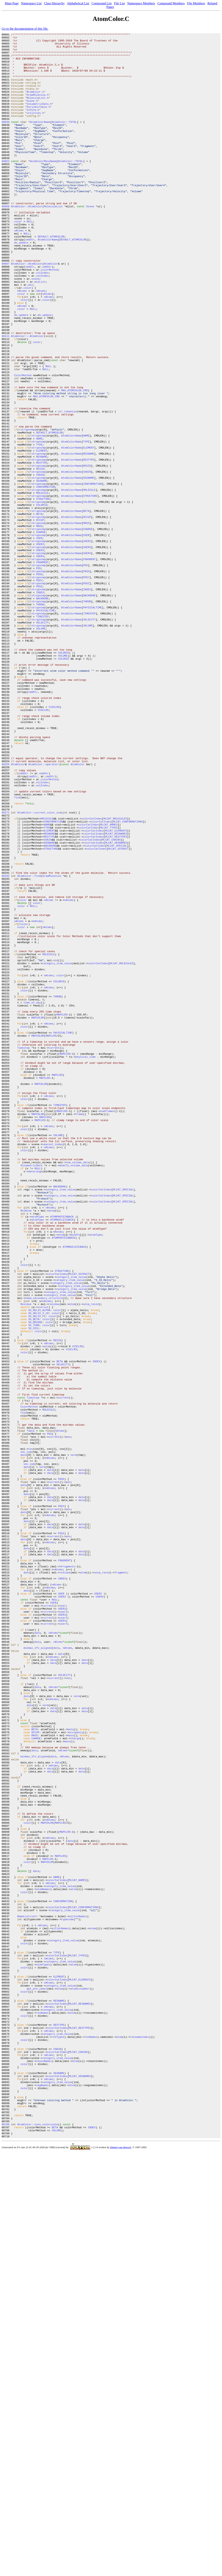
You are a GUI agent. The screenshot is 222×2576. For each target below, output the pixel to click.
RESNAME (88, 538)
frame (79, 1330)
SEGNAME (88, 567)
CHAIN (87, 560)
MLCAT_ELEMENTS (116, 990)
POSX (86, 679)
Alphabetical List (78, 3)
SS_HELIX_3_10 (38, 1569)
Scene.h (32, 114)
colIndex (42, 321)
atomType (37, 1453)
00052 (5, 187)
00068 (5, 241)
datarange (35, 1399)
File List (119, 3)
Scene (90, 241)
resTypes (58, 2438)
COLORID (88, 596)
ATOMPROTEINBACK (62, 1453)
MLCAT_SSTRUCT (118, 1012)
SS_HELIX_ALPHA (39, 1566)
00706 (5, 2543)
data (31, 1710)
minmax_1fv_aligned (38, 1971)
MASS (86, 621)
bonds (59, 1471)
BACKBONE (89, 708)
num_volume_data (77, 1388)
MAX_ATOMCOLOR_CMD (74, 462)
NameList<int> (27, 2293)
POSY (86, 686)
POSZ (86, 693)
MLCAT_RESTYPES (116, 997)
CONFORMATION (92, 574)
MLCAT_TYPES (109, 987)
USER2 (87, 643)
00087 (5, 310)
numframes (107, 1327)
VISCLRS (54, 842)
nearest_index (52, 1367)
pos (68, 1718)
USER (86, 636)
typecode (67, 2297)
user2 (64, 1927)
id (56, 1146)
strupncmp (27, 509)
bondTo (75, 1475)
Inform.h (33, 125)
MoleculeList (53, 241)
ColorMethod (22, 444)
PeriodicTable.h (38, 122)
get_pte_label (37, 2380)
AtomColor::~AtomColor (27, 397)
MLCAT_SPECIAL (117, 1008)
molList (40, 332)
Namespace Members (141, 3)
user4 (64, 1942)
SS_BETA (33, 1576)
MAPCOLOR (37, 1215)
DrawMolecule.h (38, 107)
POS (85, 672)
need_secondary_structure (44, 1551)
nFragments (67, 1873)
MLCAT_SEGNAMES (116, 1005)
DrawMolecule (51, 1044)
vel (68, 2007)
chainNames (44, 2467)
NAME (86, 516)
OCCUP (87, 614)
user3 (64, 1935)
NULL (30, 259)
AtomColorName (40, 140)
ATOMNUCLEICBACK (62, 1457)
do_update (21, 284)
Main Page (12, 3)
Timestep (23, 1251)
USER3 (87, 650)
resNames (42, 2409)
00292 (5, 1044)
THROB (87, 715)
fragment (121, 1880)
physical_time (85, 1262)
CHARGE (88, 628)
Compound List (102, 3)
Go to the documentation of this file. (25, 28)
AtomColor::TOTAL (64, 140)
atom (52, 1446)
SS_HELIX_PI (37, 1573)
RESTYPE (88, 545)
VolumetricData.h (39, 118)
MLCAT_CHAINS (111, 1001)
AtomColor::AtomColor (26, 241)
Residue (26, 1558)
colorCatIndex (92, 976)
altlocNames (77, 2293)
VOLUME (88, 744)
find (17, 950)
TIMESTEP (89, 730)
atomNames (43, 2260)
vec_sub (26, 1736)
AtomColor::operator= (44, 911)
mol (30, 335)
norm (74, 1739)
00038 (5, 140)
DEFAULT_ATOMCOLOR (51, 277)
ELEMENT (88, 531)
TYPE (86, 523)
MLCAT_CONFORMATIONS (128, 979)
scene (35, 328)
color (18, 259)
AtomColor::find (29, 1044)
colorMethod (49, 317)
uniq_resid (91, 1558)
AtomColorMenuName (43, 187)
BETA (86, 607)
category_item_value (57, 1149)
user (63, 1920)
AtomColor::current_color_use (39, 968)
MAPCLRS (62, 1211)
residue (54, 1558)
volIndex (42, 324)
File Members (196, 3)
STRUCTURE (90, 588)
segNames (42, 2496)
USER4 (87, 657)
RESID (87, 552)
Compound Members (171, 3)
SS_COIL (33, 1587)
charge (75, 2079)
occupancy (76, 2072)
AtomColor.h (35, 104)
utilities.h (35, 129)
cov (30, 1732)
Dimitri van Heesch (120, 2568)
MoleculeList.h (38, 111)
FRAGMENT (89, 664)
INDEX (87, 701)
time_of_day (32, 1196)
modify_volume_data (74, 1392)
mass (71, 2076)
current (54, 1251)
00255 (5, 911)
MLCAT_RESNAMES (116, 994)
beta (71, 2069)
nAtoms (19, 270)
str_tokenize (67, 487)
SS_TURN (33, 1584)
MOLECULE (89, 581)
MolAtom (26, 1446)
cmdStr (30, 281)
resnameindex (139, 2438)
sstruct (43, 1562)
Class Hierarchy (54, 3)
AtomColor (51, 310)
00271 (5, 968)
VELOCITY (89, 737)
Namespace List (31, 3)
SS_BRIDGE (35, 1580)
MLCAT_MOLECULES (115, 976)
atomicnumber (80, 2380)
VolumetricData (31, 1392)
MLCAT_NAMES (109, 983)
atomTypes (43, 2351)
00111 (5, 397)
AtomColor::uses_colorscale (37, 2543)
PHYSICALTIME (92, 722)
